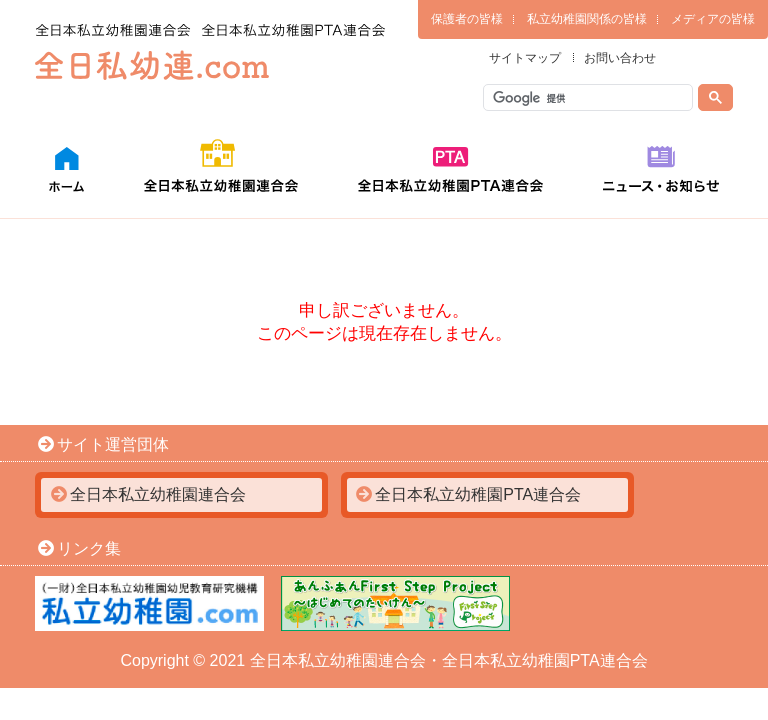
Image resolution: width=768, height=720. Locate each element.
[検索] (589, 98)
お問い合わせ (620, 58)
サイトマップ (525, 58)
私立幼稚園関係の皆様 (587, 19)
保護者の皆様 (467, 19)
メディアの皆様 (713, 19)
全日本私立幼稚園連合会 (158, 494)
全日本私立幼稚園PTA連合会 (478, 494)
